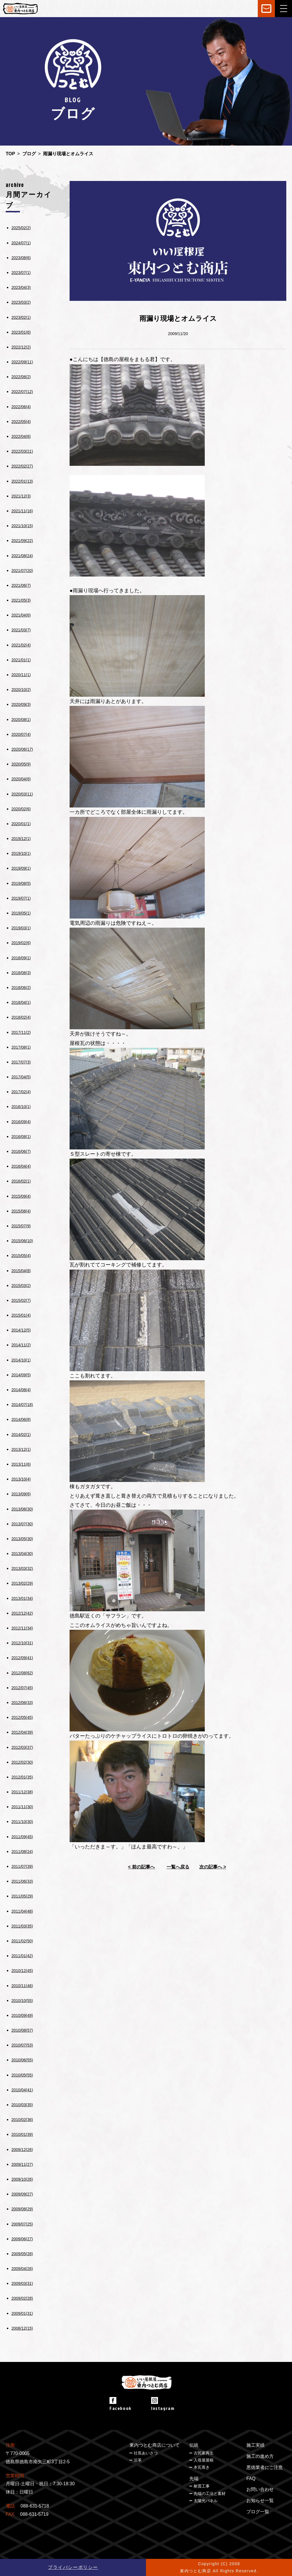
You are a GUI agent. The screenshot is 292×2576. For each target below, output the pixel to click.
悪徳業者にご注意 (264, 2467)
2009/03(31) (22, 2283)
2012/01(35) (22, 1777)
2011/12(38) (22, 1792)
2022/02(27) (22, 466)
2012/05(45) (22, 1717)
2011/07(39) (22, 1866)
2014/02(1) (21, 1434)
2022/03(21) (22, 451)
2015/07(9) (21, 1226)
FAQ (251, 2478)
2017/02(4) (21, 1091)
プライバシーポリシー (73, 2567)
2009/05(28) (22, 2253)
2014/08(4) (21, 1389)
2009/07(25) (22, 2224)
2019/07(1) (21, 898)
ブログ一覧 (257, 2511)
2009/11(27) (22, 2164)
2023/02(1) (21, 317)
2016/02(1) (21, 1181)
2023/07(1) (21, 272)
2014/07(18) (22, 1404)
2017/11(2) (21, 1032)
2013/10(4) (21, 1479)
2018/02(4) (21, 1017)
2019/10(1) (21, 853)
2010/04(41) (22, 2090)
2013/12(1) (21, 1449)
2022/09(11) (22, 362)
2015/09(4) (21, 1196)
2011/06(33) (22, 1881)
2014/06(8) (21, 1419)
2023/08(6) (21, 257)
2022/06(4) (21, 406)
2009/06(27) (22, 2239)
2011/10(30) (22, 1821)
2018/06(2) (21, 987)
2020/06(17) (22, 749)
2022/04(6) (21, 436)
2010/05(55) (22, 2075)
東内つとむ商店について (154, 2445)
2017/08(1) (21, 1047)
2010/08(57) (22, 2030)
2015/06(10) (22, 1240)
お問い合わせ (260, 2489)
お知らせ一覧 (260, 2500)
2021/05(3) (21, 600)
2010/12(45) (22, 1970)
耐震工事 (202, 2486)
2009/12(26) (22, 2149)
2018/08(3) (21, 972)
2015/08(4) (21, 1211)
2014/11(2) (21, 1345)
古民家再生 (204, 2453)
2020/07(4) (21, 734)
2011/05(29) (22, 1896)
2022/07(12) (22, 391)
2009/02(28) (22, 2298)
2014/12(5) (21, 1330)
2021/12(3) (21, 496)
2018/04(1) (21, 1002)
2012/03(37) (22, 1747)
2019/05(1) (21, 913)
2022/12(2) (21, 347)
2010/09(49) (22, 2015)
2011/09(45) (22, 1836)
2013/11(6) (21, 1464)
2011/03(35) (22, 1926)
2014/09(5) (21, 1375)
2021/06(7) (21, 585)
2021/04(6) (21, 615)
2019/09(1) (21, 868)
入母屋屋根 (204, 2460)
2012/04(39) (22, 1732)
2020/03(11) (22, 794)
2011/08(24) (22, 1851)
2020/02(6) (21, 809)
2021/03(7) (21, 630)
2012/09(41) (22, 1657)
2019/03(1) (21, 928)
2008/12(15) (22, 2328)
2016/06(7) (21, 1151)
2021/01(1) (21, 660)
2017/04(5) (21, 1077)
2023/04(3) (21, 287)
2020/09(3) (21, 704)
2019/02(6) (21, 942)
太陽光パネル (206, 2500)
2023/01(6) (21, 332)
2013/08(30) (22, 1509)
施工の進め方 (260, 2456)
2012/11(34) (22, 1628)
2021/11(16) (22, 511)
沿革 (138, 2460)
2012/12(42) (22, 1613)
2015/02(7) (21, 1300)
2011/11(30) (22, 1806)
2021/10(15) (22, 525)
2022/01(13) (22, 481)
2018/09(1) (21, 958)
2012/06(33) (22, 1702)
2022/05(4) (21, 421)
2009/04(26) (22, 2268)
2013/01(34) (22, 1598)
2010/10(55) (22, 2000)
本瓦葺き (202, 2467)
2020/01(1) (21, 823)
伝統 (193, 2445)
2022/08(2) (21, 376)
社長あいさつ (146, 2453)
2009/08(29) (22, 2209)
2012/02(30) (22, 1762)
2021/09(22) (22, 540)
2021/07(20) (22, 570)
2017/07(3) (21, 1062)
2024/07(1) (21, 243)
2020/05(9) (21, 764)
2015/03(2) (21, 1285)
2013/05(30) (22, 1538)
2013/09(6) (21, 1494)
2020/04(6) (21, 779)
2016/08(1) (21, 1136)
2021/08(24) (22, 555)
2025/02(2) (21, 227)
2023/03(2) (21, 302)
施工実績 (255, 2445)
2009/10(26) (22, 2179)
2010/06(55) (22, 2060)
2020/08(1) (21, 719)
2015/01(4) (21, 1315)
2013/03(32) (22, 1568)
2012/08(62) (22, 1673)
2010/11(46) (22, 1985)
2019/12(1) (21, 838)
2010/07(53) (22, 2045)
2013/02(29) (22, 1583)
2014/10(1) (21, 1360)
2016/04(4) (21, 1166)
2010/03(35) (22, 2104)
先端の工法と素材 (210, 2493)
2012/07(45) (22, 1687)
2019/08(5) (21, 883)
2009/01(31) (22, 2313)
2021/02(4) (21, 645)
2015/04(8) (21, 1270)
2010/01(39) (22, 2134)
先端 (193, 2478)
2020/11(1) (21, 674)
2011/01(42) (22, 1955)
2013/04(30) (22, 1553)
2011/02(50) (22, 1941)
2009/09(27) (22, 2194)
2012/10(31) (22, 1643)
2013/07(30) (22, 1524)
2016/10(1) (21, 1106)
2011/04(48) (22, 1911)
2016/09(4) (21, 1121)
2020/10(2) (21, 689)
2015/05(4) (21, 1255)
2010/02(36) (22, 2119)
